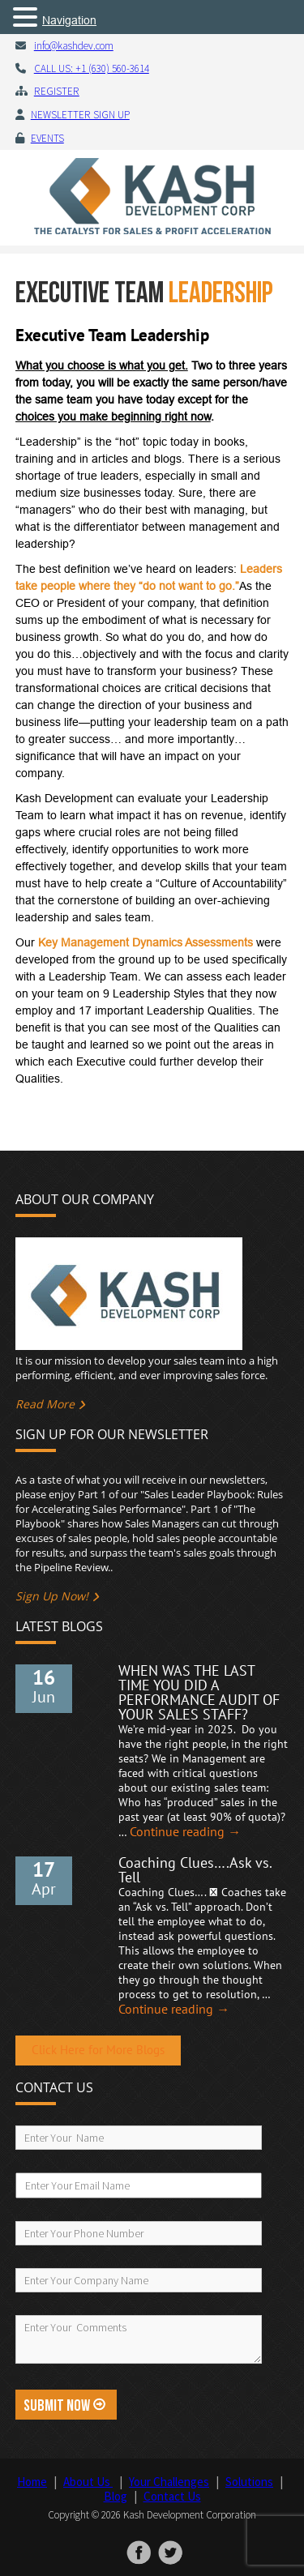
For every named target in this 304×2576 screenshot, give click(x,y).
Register (56, 91)
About (88, 2481)
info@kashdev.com (73, 46)
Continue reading (185, 1832)
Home (32, 2481)
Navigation (69, 20)
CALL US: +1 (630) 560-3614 (91, 68)
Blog (115, 2496)
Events (47, 138)
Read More (45, 1404)
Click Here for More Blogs (98, 2050)
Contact (172, 2496)
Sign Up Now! (51, 1596)
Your (169, 2481)
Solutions (249, 2481)
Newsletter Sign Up (80, 115)
